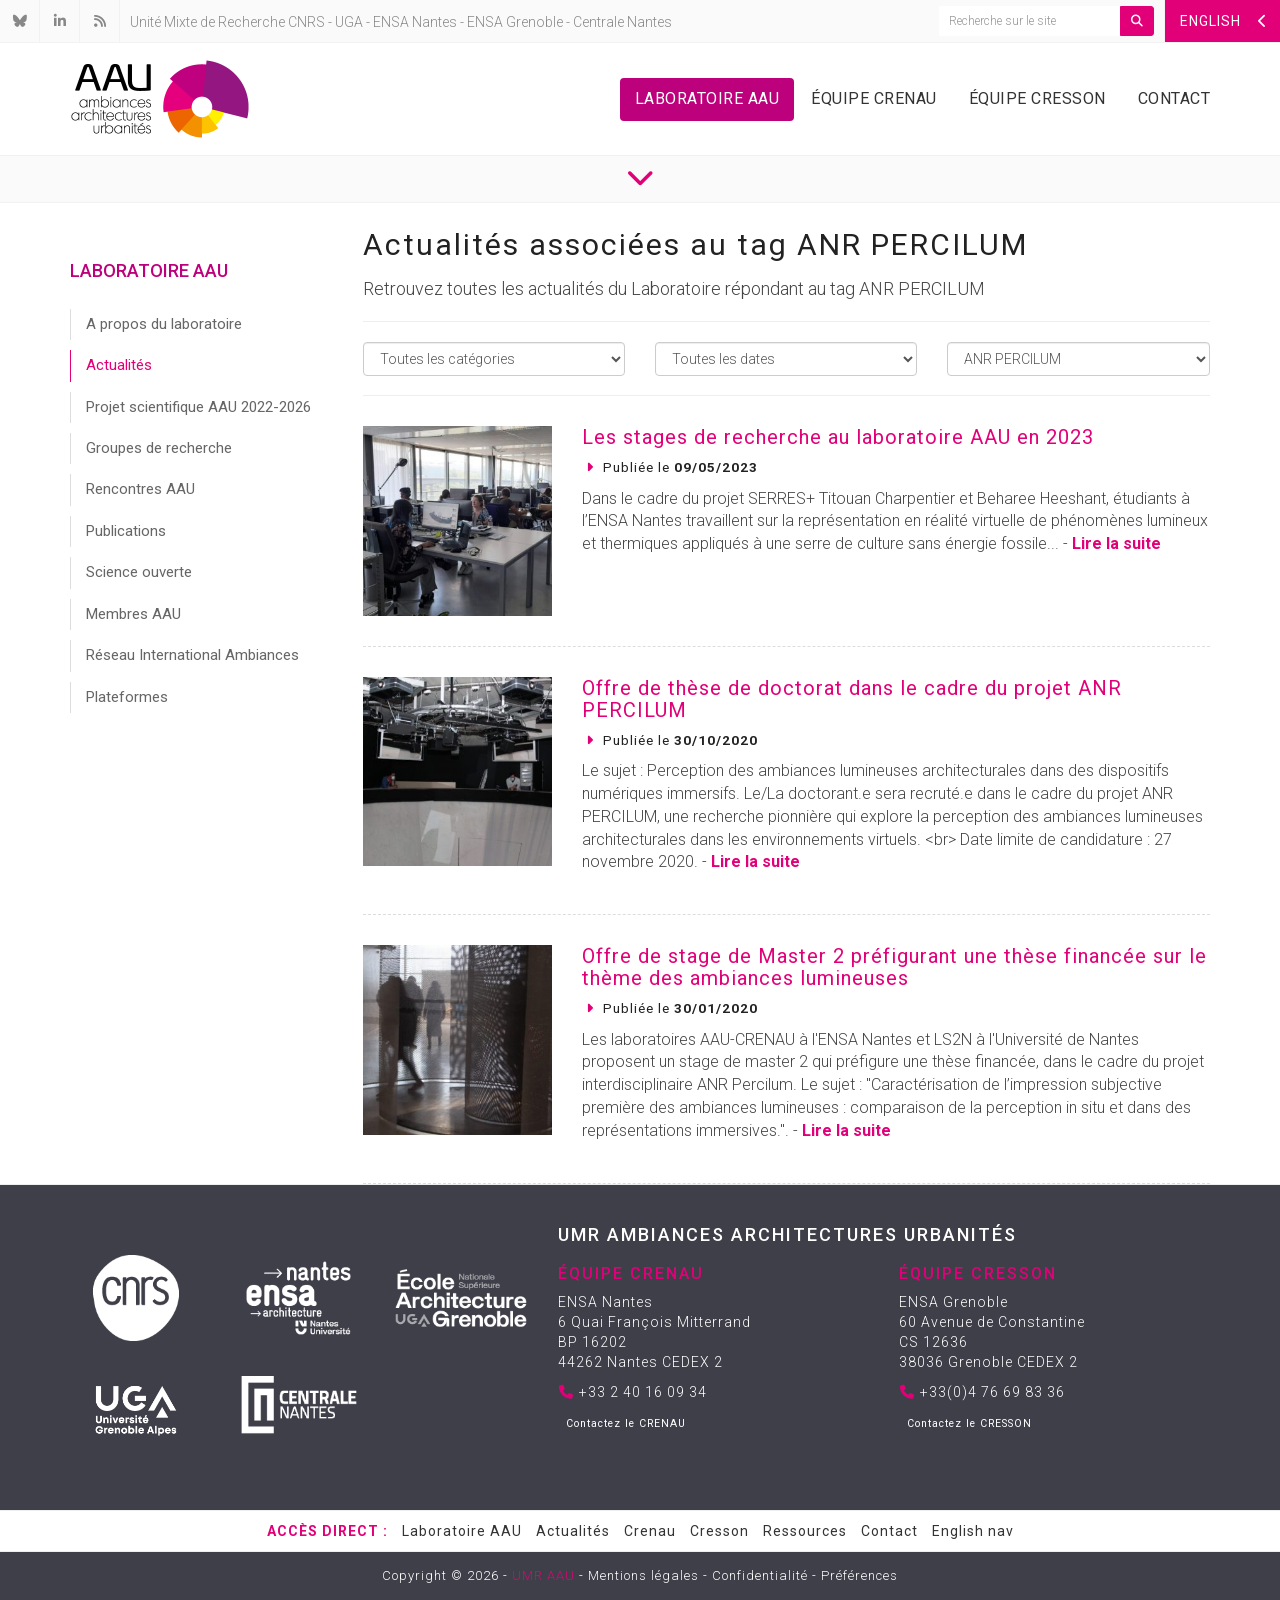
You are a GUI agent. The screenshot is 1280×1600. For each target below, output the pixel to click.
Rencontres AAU (140, 489)
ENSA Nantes (415, 22)
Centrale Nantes (622, 22)
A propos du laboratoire (164, 324)
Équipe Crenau (874, 98)
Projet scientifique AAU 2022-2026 (198, 407)
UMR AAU (543, 1575)
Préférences (859, 1575)
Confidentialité (760, 1575)
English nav (973, 1531)
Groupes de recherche (159, 448)
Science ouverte (139, 572)
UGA (349, 22)
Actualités (119, 365)
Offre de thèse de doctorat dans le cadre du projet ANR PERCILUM (852, 699)
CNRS (306, 22)
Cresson (719, 1531)
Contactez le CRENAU (626, 1423)
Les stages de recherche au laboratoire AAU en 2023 (838, 437)
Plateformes (127, 697)
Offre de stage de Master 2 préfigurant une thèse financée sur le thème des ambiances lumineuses (894, 967)
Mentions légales (643, 1575)
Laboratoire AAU (707, 98)
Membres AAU (133, 614)
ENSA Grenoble (515, 22)
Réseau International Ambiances (192, 655)
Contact (1174, 98)
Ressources (805, 1531)
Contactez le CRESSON (969, 1423)
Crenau (650, 1531)
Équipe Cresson (1037, 98)
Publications (126, 531)
